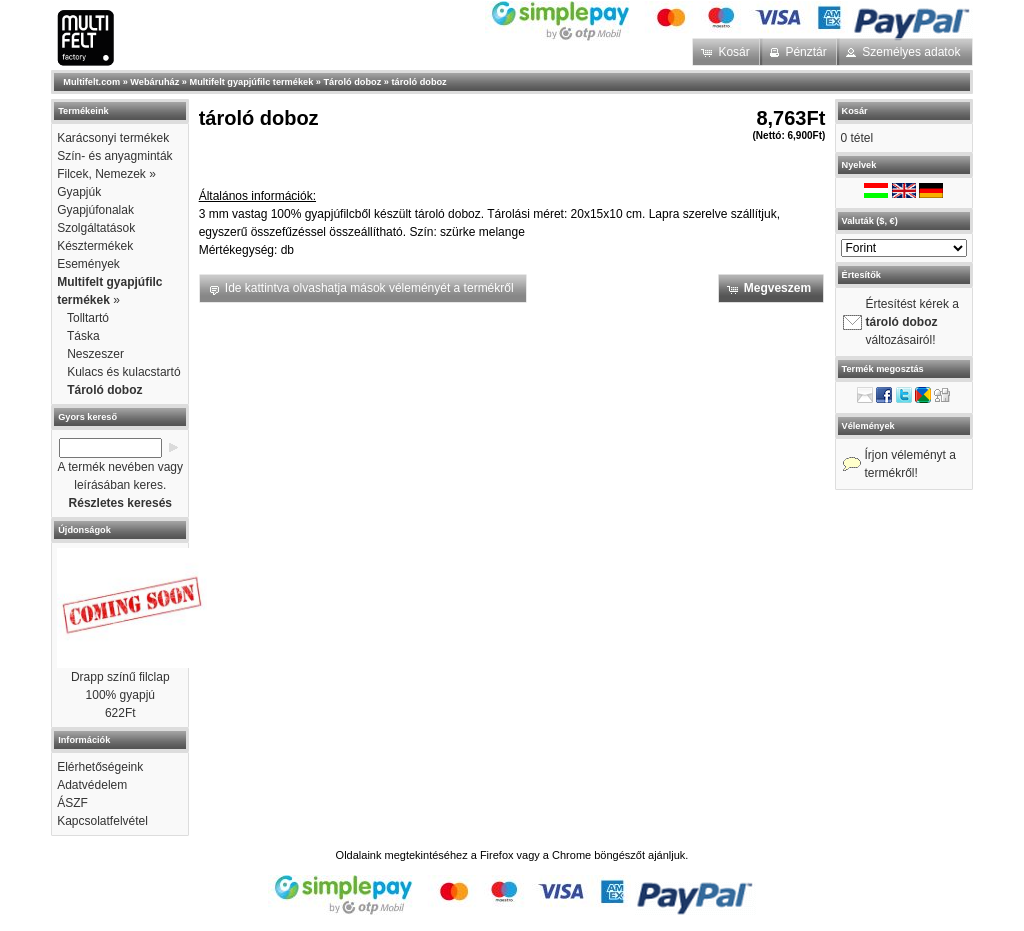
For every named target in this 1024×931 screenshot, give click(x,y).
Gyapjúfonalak (95, 210)
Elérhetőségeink (100, 767)
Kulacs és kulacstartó (123, 372)
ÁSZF (72, 803)
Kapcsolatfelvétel (102, 821)
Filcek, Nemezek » (106, 174)
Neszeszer (95, 354)
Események (88, 264)
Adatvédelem (92, 785)
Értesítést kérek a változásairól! (912, 322)
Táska (83, 336)
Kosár (855, 111)
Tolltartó (88, 318)
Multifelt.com (91, 82)
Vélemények (868, 426)
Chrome (571, 855)
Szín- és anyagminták (114, 156)
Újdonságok (84, 530)
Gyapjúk (79, 192)
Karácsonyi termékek (113, 138)
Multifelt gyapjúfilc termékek (252, 82)
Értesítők (861, 275)
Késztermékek (95, 246)
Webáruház (154, 82)
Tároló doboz (353, 82)
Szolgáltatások (96, 228)
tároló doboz (419, 82)
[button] (727, 52)
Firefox (497, 855)
